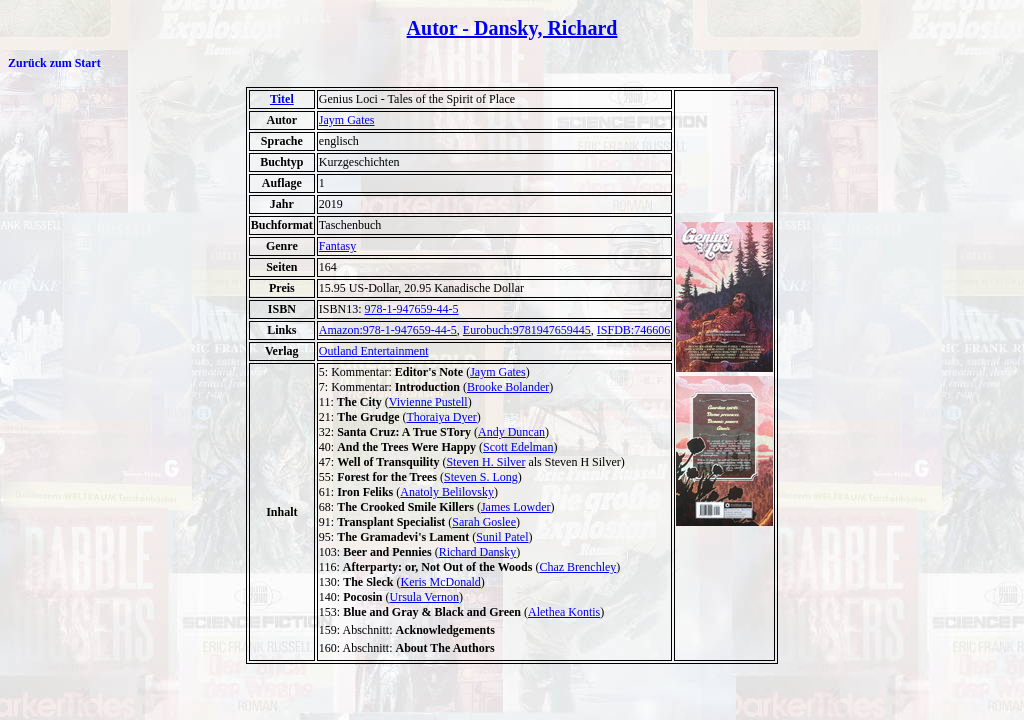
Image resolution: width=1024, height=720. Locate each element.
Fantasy (337, 246)
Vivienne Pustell (428, 402)
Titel (282, 99)
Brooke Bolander (508, 387)
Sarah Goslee (484, 522)
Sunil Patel (502, 537)
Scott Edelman (518, 447)
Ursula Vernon (424, 597)
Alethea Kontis (564, 612)
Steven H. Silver (485, 462)
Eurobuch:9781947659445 (527, 330)
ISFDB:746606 (633, 330)
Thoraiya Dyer (442, 417)
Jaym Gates (347, 120)
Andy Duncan (511, 432)
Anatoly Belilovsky (447, 492)
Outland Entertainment (374, 351)
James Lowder (516, 507)
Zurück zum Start (54, 63)
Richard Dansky (478, 552)
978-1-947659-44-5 (412, 309)
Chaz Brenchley (577, 567)
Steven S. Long (481, 477)
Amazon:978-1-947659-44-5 (388, 330)
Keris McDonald (441, 582)
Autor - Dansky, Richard (512, 28)
